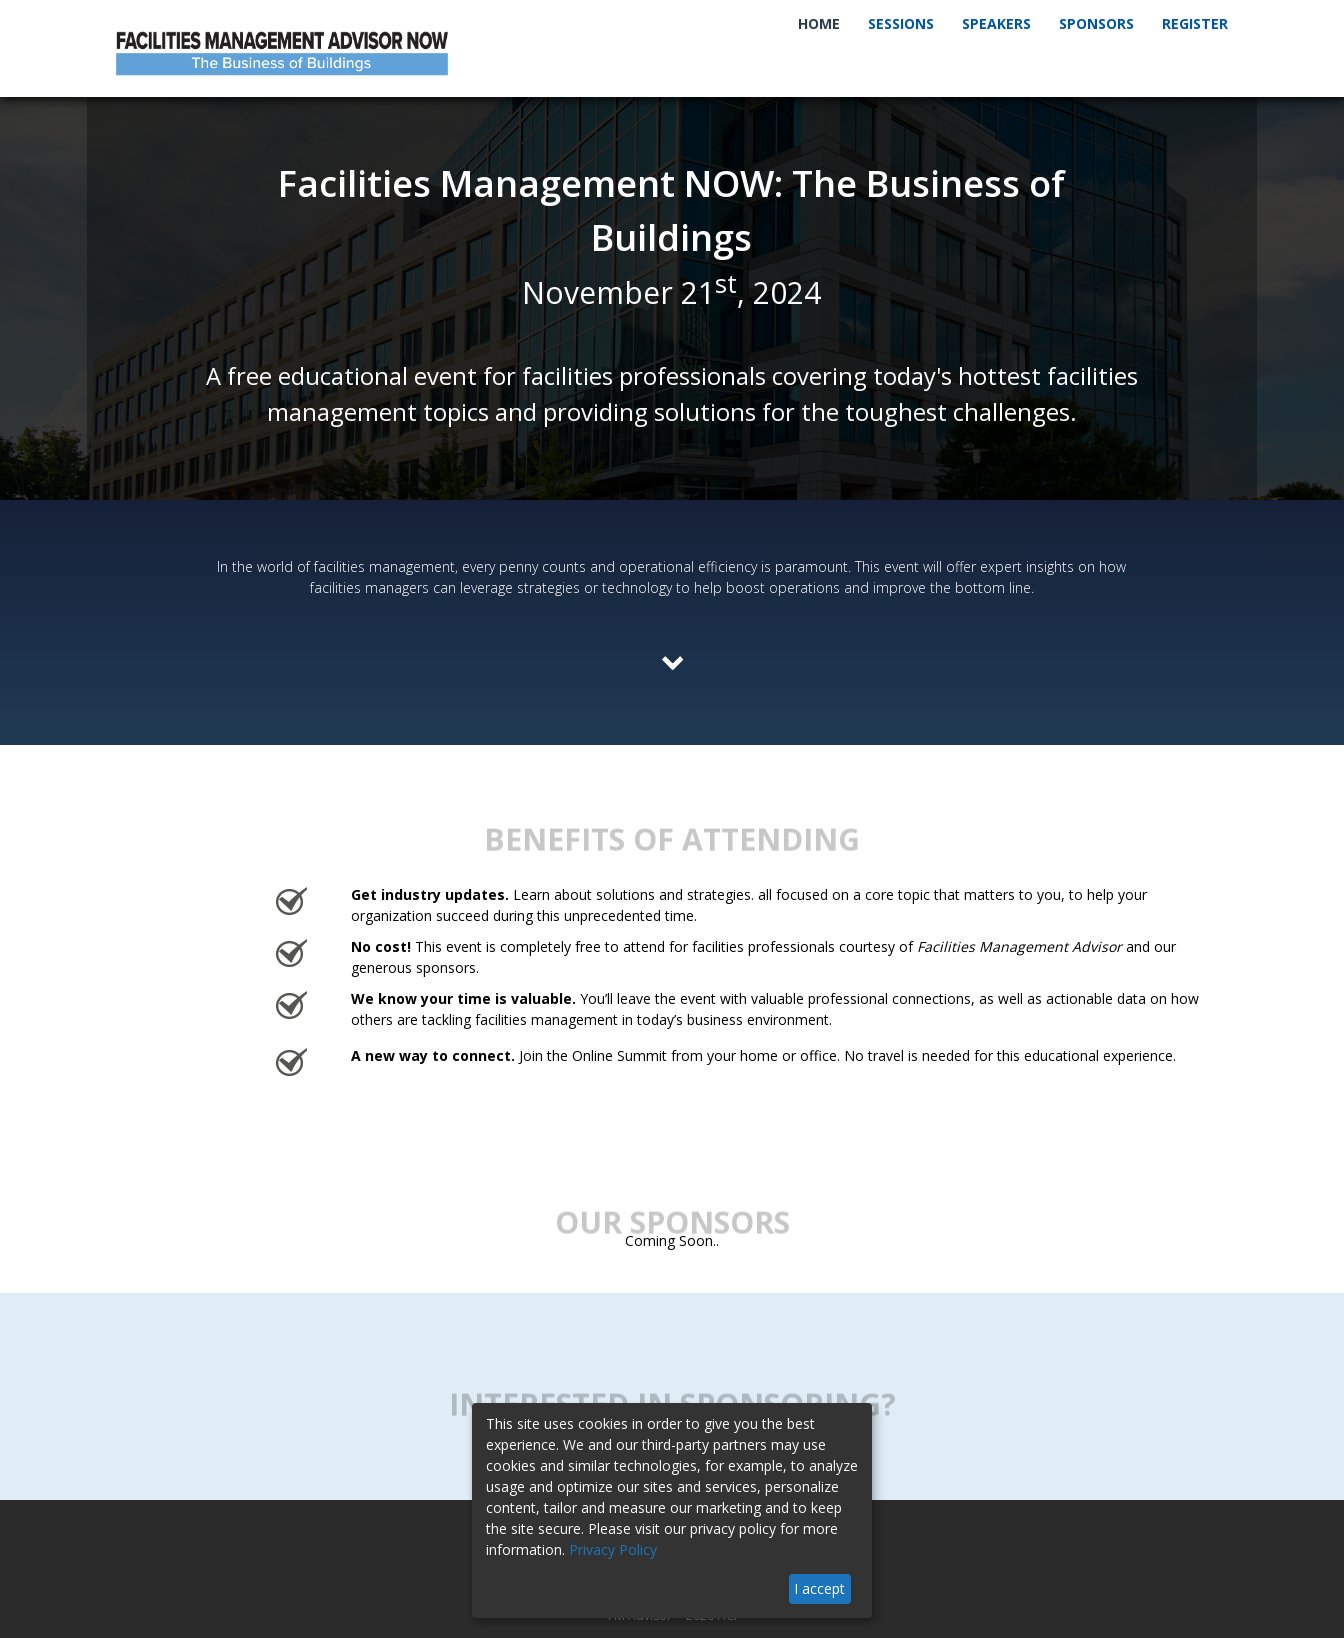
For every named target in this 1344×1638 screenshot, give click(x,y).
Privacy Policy (613, 1549)
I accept (819, 1588)
